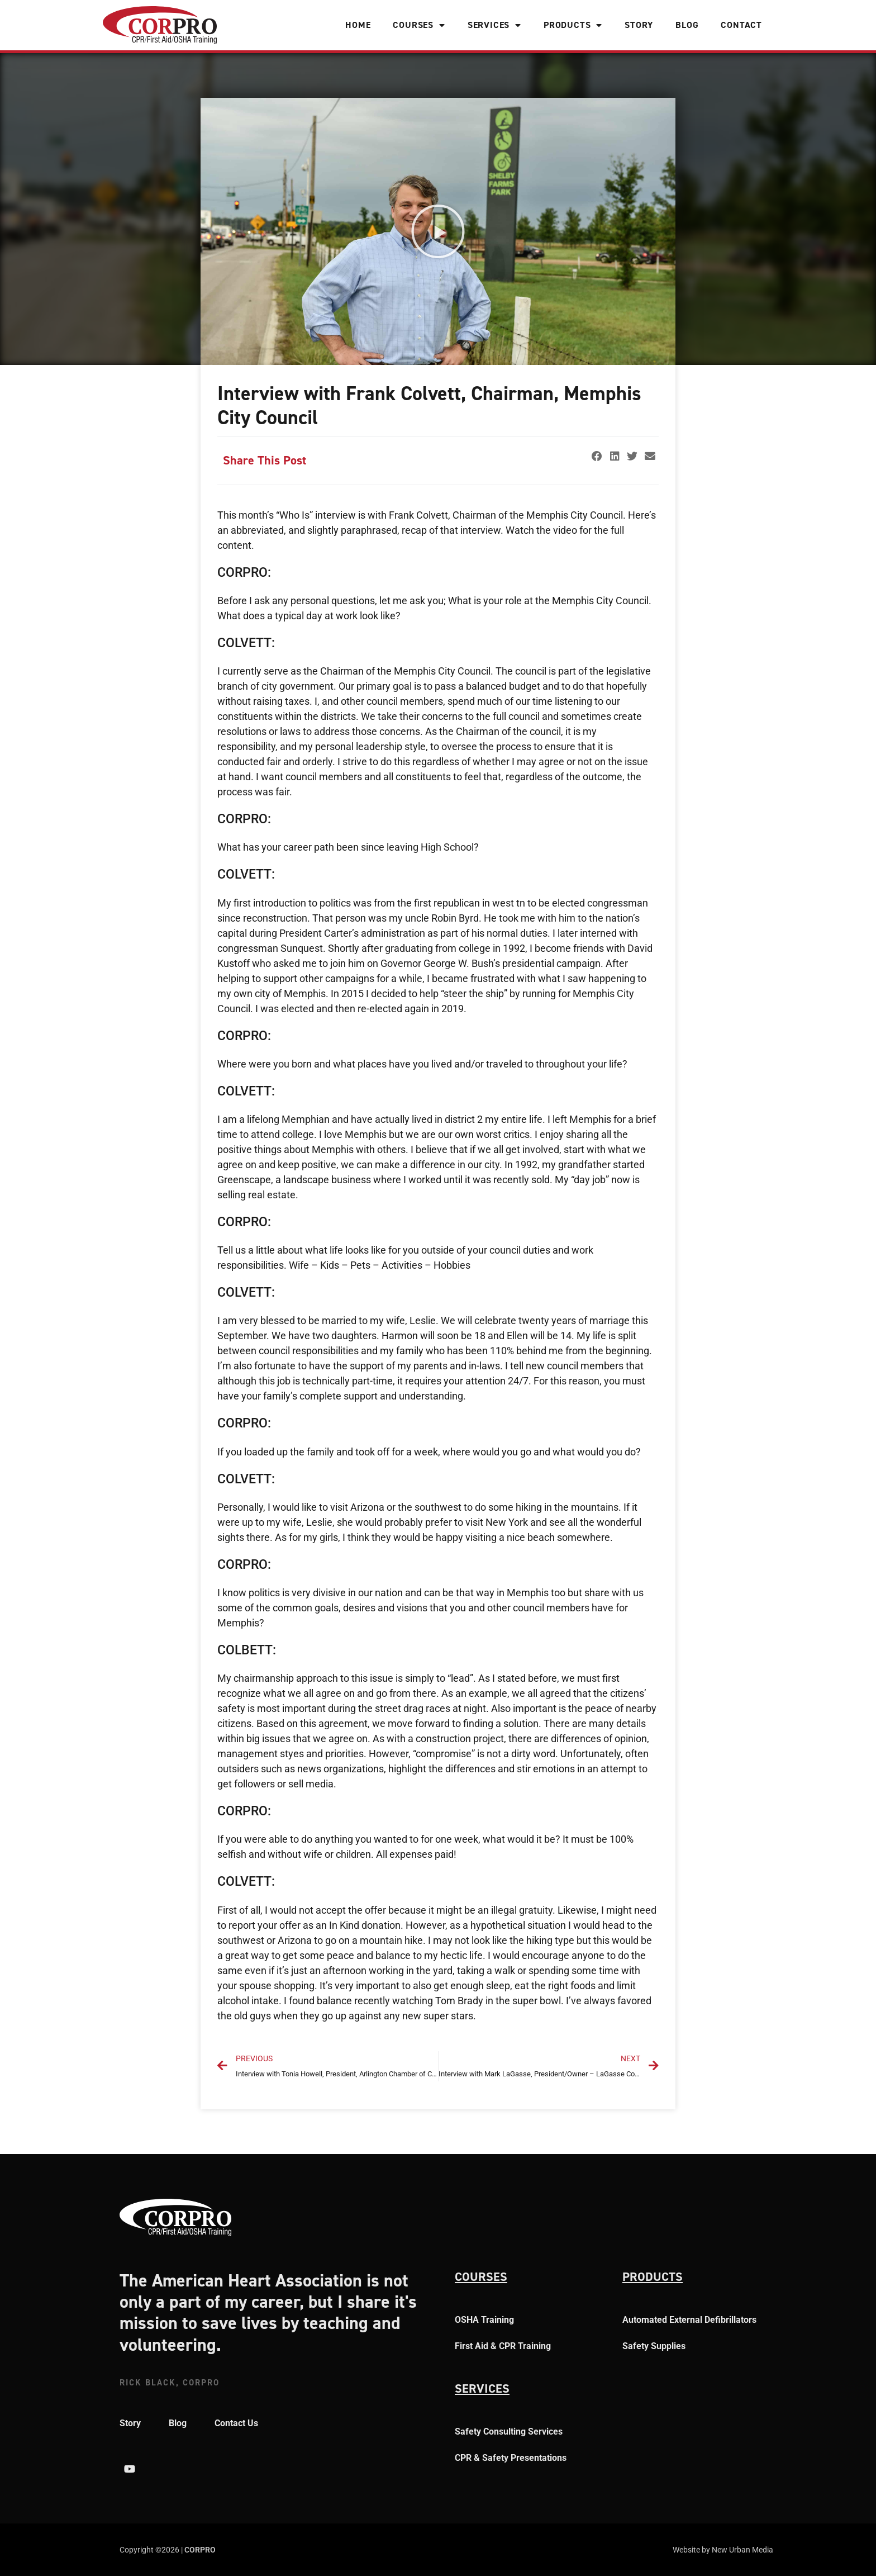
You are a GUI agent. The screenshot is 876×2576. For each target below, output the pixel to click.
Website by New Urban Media (723, 2549)
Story (639, 25)
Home (357, 25)
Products (573, 25)
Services (494, 25)
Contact (741, 25)
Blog (686, 25)
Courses (419, 25)
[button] (438, 231)
